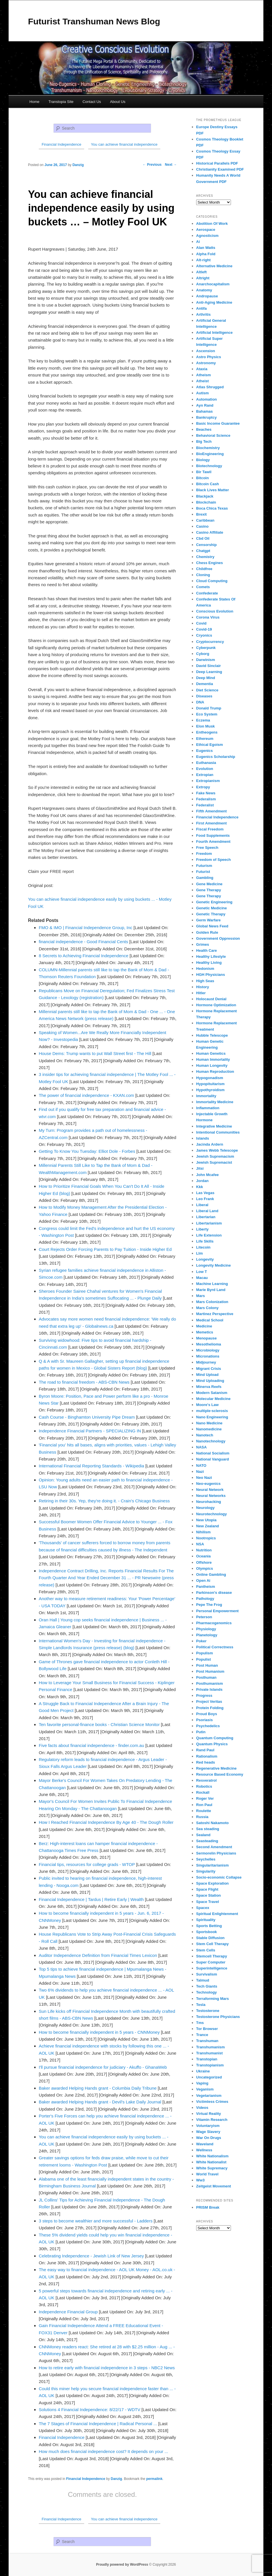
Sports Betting (209, 1926)
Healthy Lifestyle (211, 956)
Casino (202, 526)
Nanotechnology (210, 1441)
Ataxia (201, 369)
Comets (203, 587)
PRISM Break (207, 2207)
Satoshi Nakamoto (212, 1823)
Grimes (202, 944)
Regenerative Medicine (216, 1768)
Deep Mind (205, 678)
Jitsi (200, 1168)
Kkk (199, 1187)
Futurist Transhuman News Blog (94, 21)
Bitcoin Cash (207, 484)
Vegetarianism (208, 2095)
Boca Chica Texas (212, 508)
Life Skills (205, 1241)
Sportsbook (206, 1932)
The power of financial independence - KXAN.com (86, 1095)
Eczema (203, 720)
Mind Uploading (210, 1380)
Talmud (202, 1980)
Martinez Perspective (214, 1314)
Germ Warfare (208, 920)
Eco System (206, 714)
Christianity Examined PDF (220, 169)
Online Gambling (211, 1574)
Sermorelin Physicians (216, 1853)
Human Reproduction (215, 1071)
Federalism (206, 799)
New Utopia (206, 1520)
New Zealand (207, 1526)
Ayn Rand (204, 405)
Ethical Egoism (209, 744)
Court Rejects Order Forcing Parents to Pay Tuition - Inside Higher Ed (105, 1249)
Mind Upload (207, 1374)
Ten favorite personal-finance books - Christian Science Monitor (99, 1724)
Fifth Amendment (211, 811)
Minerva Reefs (208, 1386)
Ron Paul (204, 1805)
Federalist (205, 805)
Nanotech (204, 1435)
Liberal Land (207, 1211)
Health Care (206, 950)
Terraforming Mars (212, 1998)
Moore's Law (207, 1405)
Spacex (202, 1908)
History (202, 987)
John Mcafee (207, 1175)
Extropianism (208, 781)
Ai (198, 241)
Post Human (207, 1665)
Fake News (205, 793)
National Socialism (212, 1453)
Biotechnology (209, 466)
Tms (200, 2023)
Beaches (203, 429)
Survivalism (206, 1974)
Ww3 (200, 2180)
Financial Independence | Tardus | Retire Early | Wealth (91, 1899)
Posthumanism (209, 1683)
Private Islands (209, 1689)
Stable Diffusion (210, 1938)
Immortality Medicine (214, 1102)
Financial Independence (61, 2437)
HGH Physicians (210, 974)
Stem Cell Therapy (212, 1944)
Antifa (201, 308)
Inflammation (207, 1108)
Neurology (205, 1508)
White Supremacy (211, 2168)
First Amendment (211, 823)
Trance (202, 2035)
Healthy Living (209, 962)
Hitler (201, 993)
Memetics (204, 1332)
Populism (204, 1653)
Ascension (205, 351)
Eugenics (204, 750)
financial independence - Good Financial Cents (83, 941)
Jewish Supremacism (215, 1156)
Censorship (206, 545)
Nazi (200, 1471)
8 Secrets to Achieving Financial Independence (83, 955)
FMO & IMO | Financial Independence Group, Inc (85, 927)
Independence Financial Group (68, 2311)
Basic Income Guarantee (218, 423)
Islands (202, 1138)
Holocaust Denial (211, 999)
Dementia (204, 684)
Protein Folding (209, 1708)
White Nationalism (212, 2156)
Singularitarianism (212, 1865)
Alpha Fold (205, 254)
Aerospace (205, 229)
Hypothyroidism (210, 1090)
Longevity (205, 1259)
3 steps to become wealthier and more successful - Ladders (96, 2220)
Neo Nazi (204, 1477)
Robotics (204, 1786)
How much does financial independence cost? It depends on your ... (103, 2451)
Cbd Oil (202, 538)
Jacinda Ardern (209, 1144)
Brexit (201, 514)
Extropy (203, 787)
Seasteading (207, 1841)
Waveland (204, 2144)
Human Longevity (211, 1065)
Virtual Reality (208, 2113)
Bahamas (204, 411)
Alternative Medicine (214, 266)
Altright (202, 278)
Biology (203, 460)
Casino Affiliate (209, 532)
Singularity (205, 1871)
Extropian (204, 775)
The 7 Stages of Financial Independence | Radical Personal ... (98, 2423)
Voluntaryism (207, 2125)
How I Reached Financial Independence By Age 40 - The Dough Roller (106, 1822)
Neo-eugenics (208, 1483)
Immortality (206, 1096)
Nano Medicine (209, 1423)
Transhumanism (210, 2047)
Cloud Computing (211, 581)
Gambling (204, 877)
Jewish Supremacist (214, 1162)
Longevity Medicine (213, 1265)
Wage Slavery (208, 2132)
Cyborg (202, 654)
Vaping (202, 2083)
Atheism (203, 375)
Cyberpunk (206, 648)
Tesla (200, 2004)
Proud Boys (206, 1714)
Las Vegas (205, 1193)
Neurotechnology (211, 1514)
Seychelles (205, 1859)
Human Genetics (211, 1053)
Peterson (204, 1617)
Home (35, 102)
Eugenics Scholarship (215, 756)
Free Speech (207, 847)
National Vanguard (212, 1459)
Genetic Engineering (214, 902)
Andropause (207, 296)
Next (171, 165)
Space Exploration (212, 1883)
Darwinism (205, 660)
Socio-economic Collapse (219, 1877)
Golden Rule (207, 932)
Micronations (207, 1356)
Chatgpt (203, 551)
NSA (200, 1544)
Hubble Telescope (212, 1035)
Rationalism (206, 1756)
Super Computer (210, 1962)
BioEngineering (210, 454)
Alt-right (203, 260)
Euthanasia (206, 762)
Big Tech (204, 441)
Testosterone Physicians (218, 2017)
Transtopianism (210, 2065)
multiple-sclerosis (212, 1411)
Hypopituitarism (210, 1084)
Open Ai (203, 1580)
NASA (201, 1447)
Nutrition (204, 1550)
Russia (202, 1817)
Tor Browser (207, 2029)
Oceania (203, 1556)
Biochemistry (208, 448)
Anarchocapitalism (212, 284)
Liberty (202, 1229)
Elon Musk (205, 726)
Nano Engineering (212, 1417)
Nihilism (203, 1532)
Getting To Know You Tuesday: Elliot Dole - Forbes (87, 1151)
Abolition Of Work (212, 223)
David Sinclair (208, 666)
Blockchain (206, 502)
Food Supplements (213, 835)
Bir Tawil (203, 472)
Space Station (208, 1895)
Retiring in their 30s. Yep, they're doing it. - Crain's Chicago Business (104, 1500)
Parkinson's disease (214, 1592)
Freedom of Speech (213, 859)
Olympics (204, 1568)
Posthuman (206, 1677)
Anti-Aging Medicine (214, 302)
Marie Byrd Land (210, 1290)
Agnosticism (207, 235)
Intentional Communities (218, 1132)
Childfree (204, 569)
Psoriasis (204, 1720)
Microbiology (207, 1350)
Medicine (204, 1326)
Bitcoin (202, 478)
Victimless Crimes (212, 2101)
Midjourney (206, 1362)
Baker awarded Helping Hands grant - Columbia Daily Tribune (98, 2088)
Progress (204, 1695)
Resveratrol (206, 1780)
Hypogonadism (209, 1078)
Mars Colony (207, 1308)
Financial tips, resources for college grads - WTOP (87, 1864)
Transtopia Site (61, 102)
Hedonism (205, 968)
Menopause (206, 1338)
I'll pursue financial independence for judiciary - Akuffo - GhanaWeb (103, 2067)
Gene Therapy (208, 890)
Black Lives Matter (212, 490)
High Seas (205, 981)
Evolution (204, 769)
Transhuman (207, 2041)
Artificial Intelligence (214, 332)
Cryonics (204, 635)
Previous (151, 165)
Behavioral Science (213, 435)
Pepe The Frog (209, 1604)
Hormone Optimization (216, 1005)
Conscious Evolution (214, 611)
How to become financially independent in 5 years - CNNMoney (99, 2032)
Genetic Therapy (210, 914)
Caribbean (205, 520)
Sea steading (207, 1829)
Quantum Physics (212, 1744)
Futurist (203, 871)
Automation (206, 399)
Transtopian (206, 2059)
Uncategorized (209, 2077)
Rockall (202, 1792)
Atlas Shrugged (210, 387)
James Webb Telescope (217, 1150)
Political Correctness (214, 1647)
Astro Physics (208, 357)
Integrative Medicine (214, 1126)
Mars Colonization (212, 1302)
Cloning (203, 575)
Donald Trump (208, 708)
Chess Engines (209, 563)
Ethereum (204, 738)
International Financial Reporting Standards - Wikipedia (91, 1465)
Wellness (204, 2150)
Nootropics (206, 1538)
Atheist (202, 381)
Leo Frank (205, 1199)
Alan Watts (205, 247)
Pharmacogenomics (214, 1623)
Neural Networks (211, 1495)
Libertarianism (209, 1223)
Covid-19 (204, 629)
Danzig (116, 2479)
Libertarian (205, 1217)
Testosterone (207, 2010)
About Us (117, 102)
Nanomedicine (209, 1429)
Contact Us (91, 102)
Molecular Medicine (213, 1399)
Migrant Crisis (208, 1368)
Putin (201, 1732)
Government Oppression (218, 938)
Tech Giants (206, 1986)
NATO (201, 1465)
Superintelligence (211, 1968)
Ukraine (203, 2071)
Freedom (204, 853)
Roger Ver (205, 1798)
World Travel (207, 2174)
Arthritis (203, 314)
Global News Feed (212, 926)
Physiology (206, 1629)
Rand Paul (205, 1750)
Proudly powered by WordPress (122, 2565)
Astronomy (206, 363)
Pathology (205, 1598)
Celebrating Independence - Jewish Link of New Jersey (91, 2255)
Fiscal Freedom (209, 829)
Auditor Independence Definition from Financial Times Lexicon (98, 1955)
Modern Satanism (211, 1393)
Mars (200, 1296)
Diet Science (207, 690)
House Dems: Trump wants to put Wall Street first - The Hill (95, 1053)
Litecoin (203, 1247)
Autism (202, 393)
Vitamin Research (211, 2119)
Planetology (206, 1635)
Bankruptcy (206, 417)
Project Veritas (209, 1701)
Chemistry (205, 557)
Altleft (201, 272)
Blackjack (204, 496)
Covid (201, 623)
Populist (203, 1659)
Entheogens (206, 732)
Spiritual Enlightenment (217, 1914)
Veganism (205, 2089)
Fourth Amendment (213, 841)
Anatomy (204, 290)
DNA (200, 702)
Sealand (203, 1835)
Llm (199, 1253)
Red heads (205, 1762)
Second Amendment (214, 1847)
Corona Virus (207, 617)
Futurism (204, 865)
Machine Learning (212, 1284)
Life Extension (209, 1235)
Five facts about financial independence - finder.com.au (91, 1745)
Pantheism (205, 1586)
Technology (206, 1992)
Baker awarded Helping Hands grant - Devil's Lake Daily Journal (100, 2101)
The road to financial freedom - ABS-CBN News (84, 1382)
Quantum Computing (214, 1738)
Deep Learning (209, 672)
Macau (202, 1278)
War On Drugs (208, 2138)
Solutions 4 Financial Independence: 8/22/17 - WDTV (89, 2409)
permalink (154, 2479)
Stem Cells (205, 1950)
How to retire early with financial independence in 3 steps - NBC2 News (107, 2367)
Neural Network (209, 1489)
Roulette (203, 1811)
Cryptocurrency (210, 641)
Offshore (204, 1562)
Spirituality (205, 1920)
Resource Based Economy (219, 1774)
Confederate (207, 593)
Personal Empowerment (217, 1611)
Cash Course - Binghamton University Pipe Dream (87, 1417)
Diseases (204, 696)
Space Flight (207, 1889)
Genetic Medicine (211, 908)
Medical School (209, 1320)
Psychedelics (208, 1726)
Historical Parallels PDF (217, 163)
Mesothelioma (208, 1344)
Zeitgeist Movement (213, 2186)
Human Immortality (213, 1059)
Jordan (202, 1181)
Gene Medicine (209, 884)
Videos (202, 2107)
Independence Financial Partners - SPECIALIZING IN (90, 1430)
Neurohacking (208, 1501)
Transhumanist (209, 2053)
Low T (201, 1272)
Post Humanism (210, 1671)
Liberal (202, 1205)
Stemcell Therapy (211, 1956)
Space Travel (207, 1902)
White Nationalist (211, 2162)
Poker (201, 1641)
